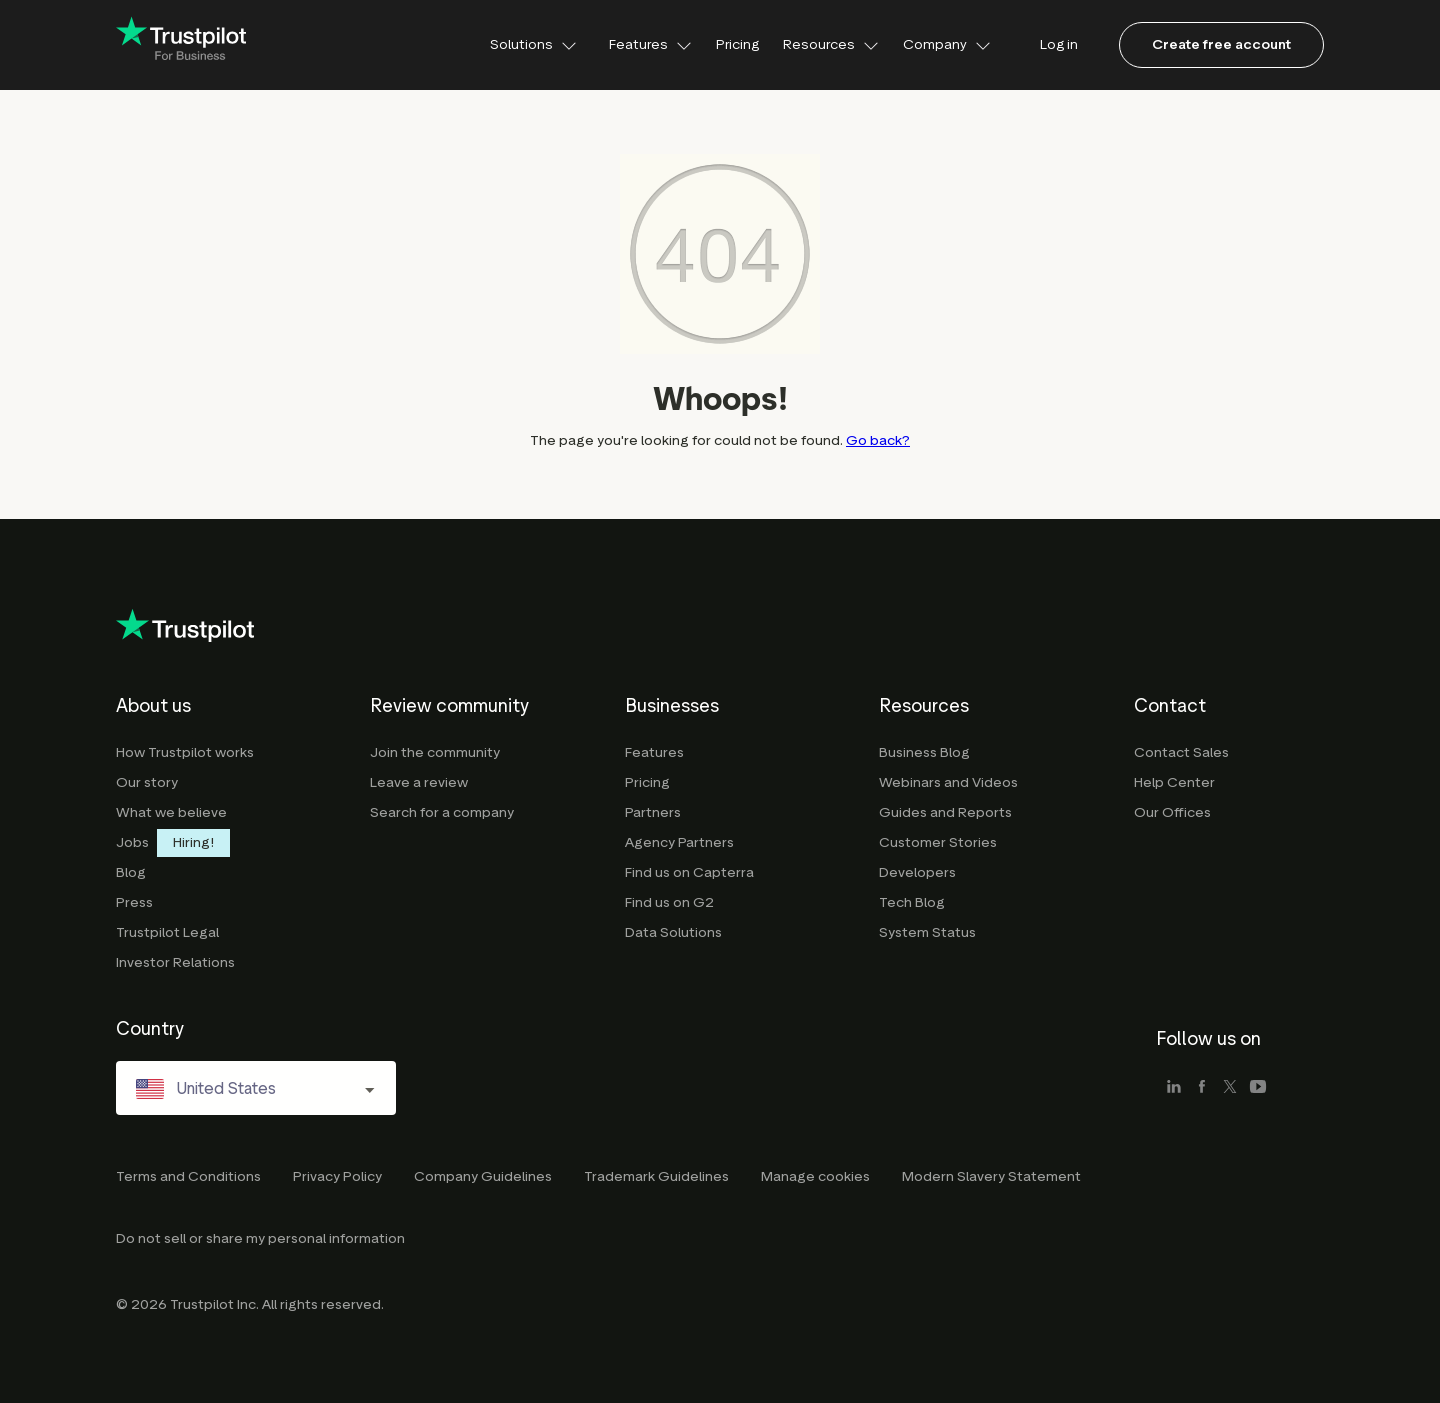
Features (650, 44)
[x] (1230, 1088)
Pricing (737, 44)
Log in (1059, 44)
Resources (831, 44)
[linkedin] (1174, 1088)
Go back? (878, 440)
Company (947, 44)
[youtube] (1258, 1088)
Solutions (533, 44)
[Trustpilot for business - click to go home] (181, 45)
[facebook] (1202, 1088)
